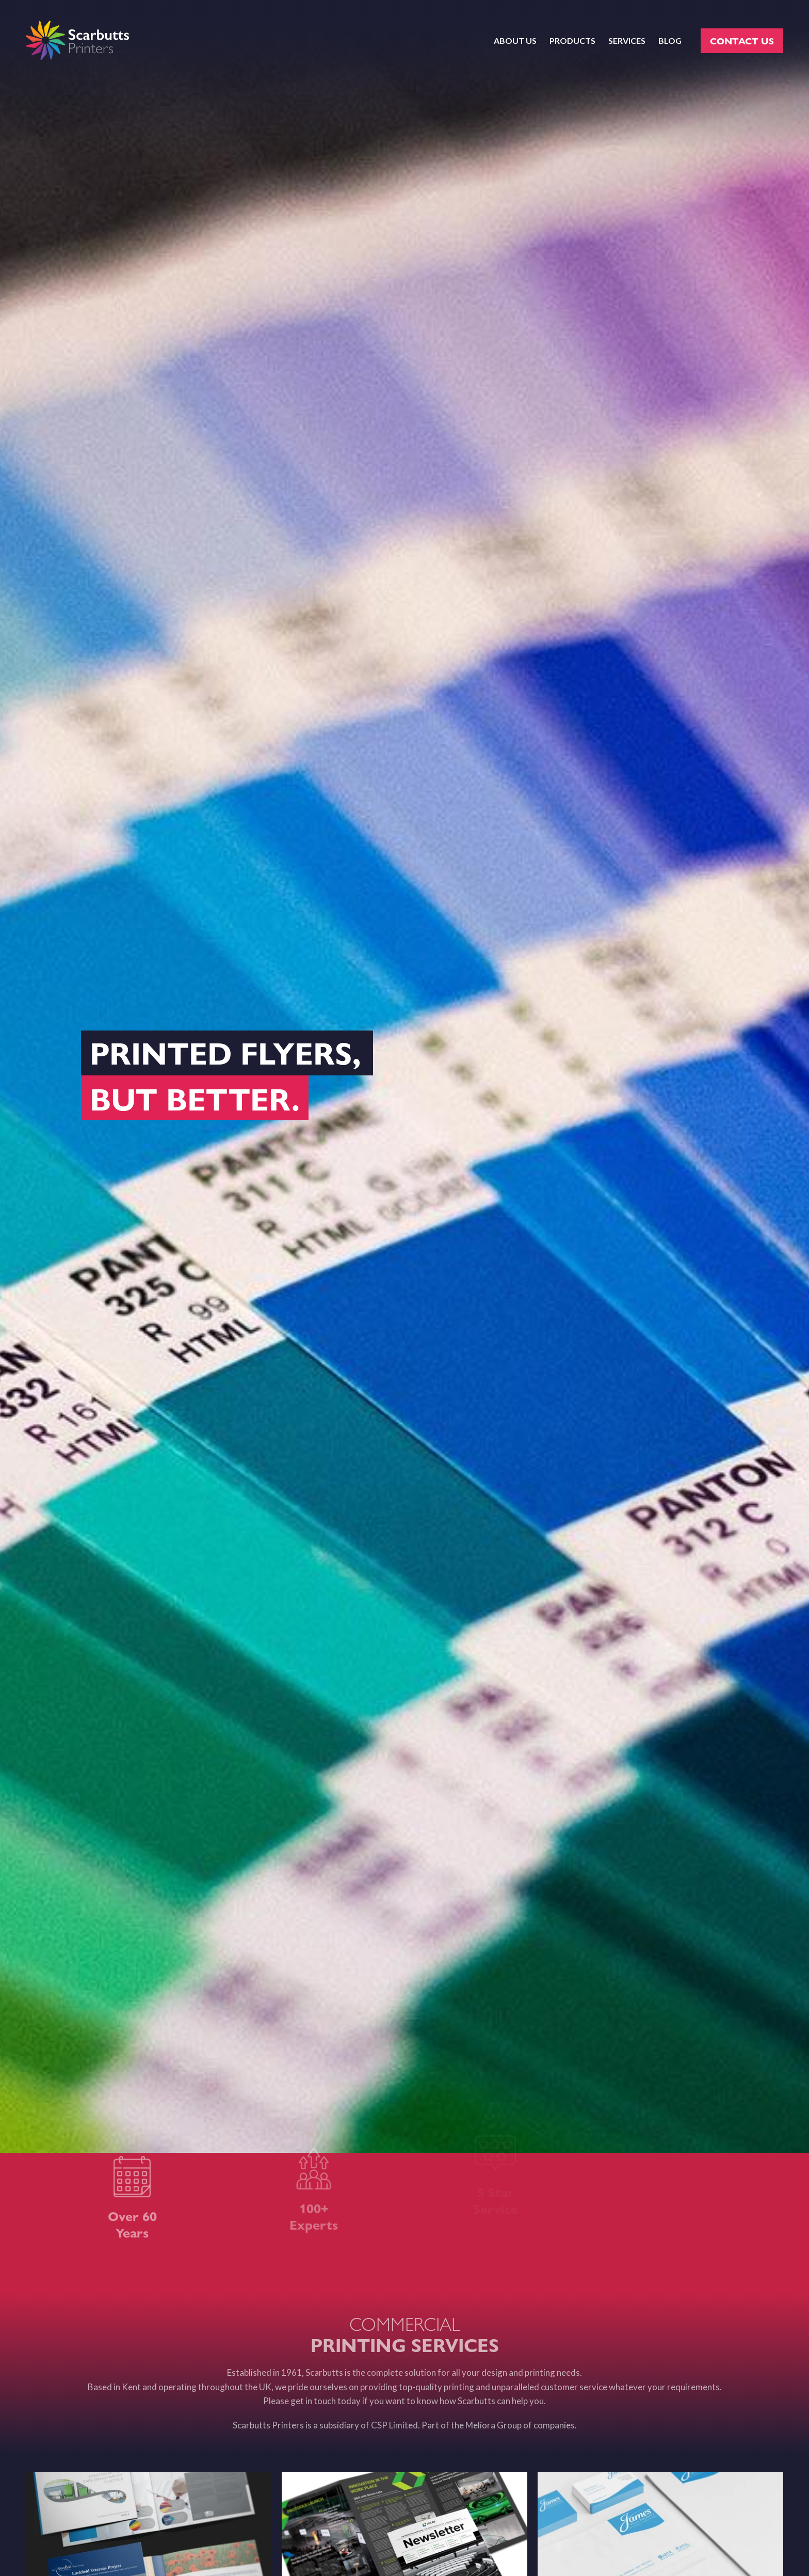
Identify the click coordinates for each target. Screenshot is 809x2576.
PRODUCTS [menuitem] (572, 40)
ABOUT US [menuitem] (515, 40)
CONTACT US (742, 40)
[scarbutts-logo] (77, 40)
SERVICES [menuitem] (626, 40)
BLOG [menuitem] (670, 40)
